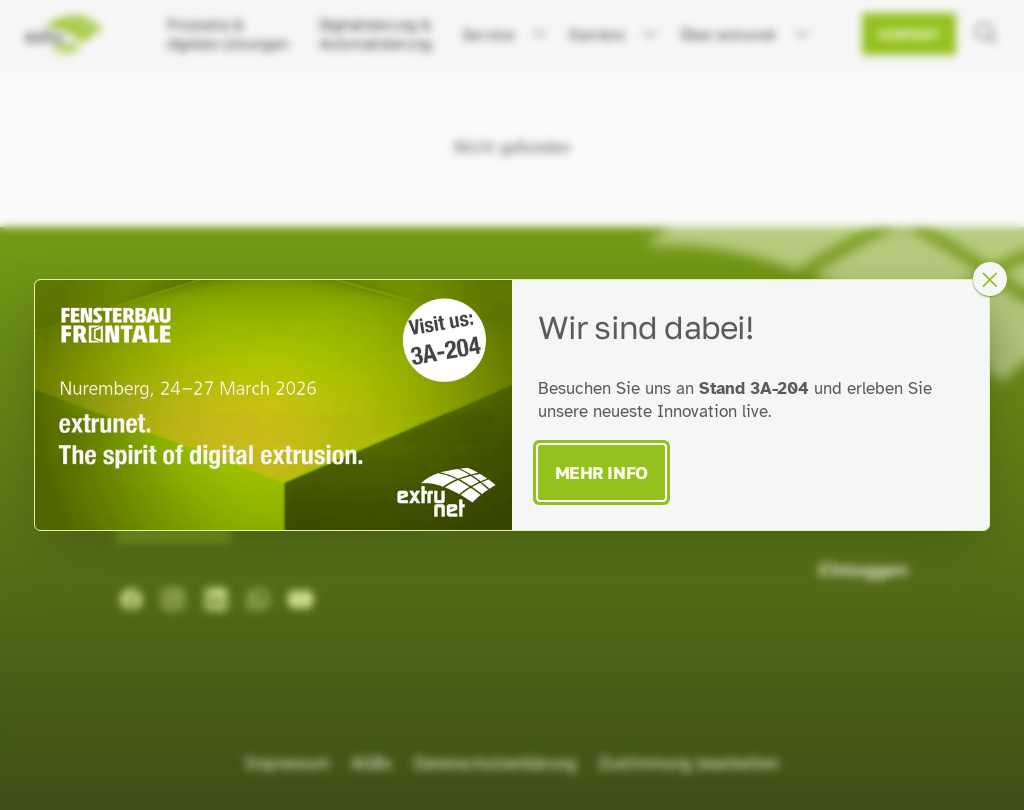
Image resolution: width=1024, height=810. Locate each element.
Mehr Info (601, 472)
